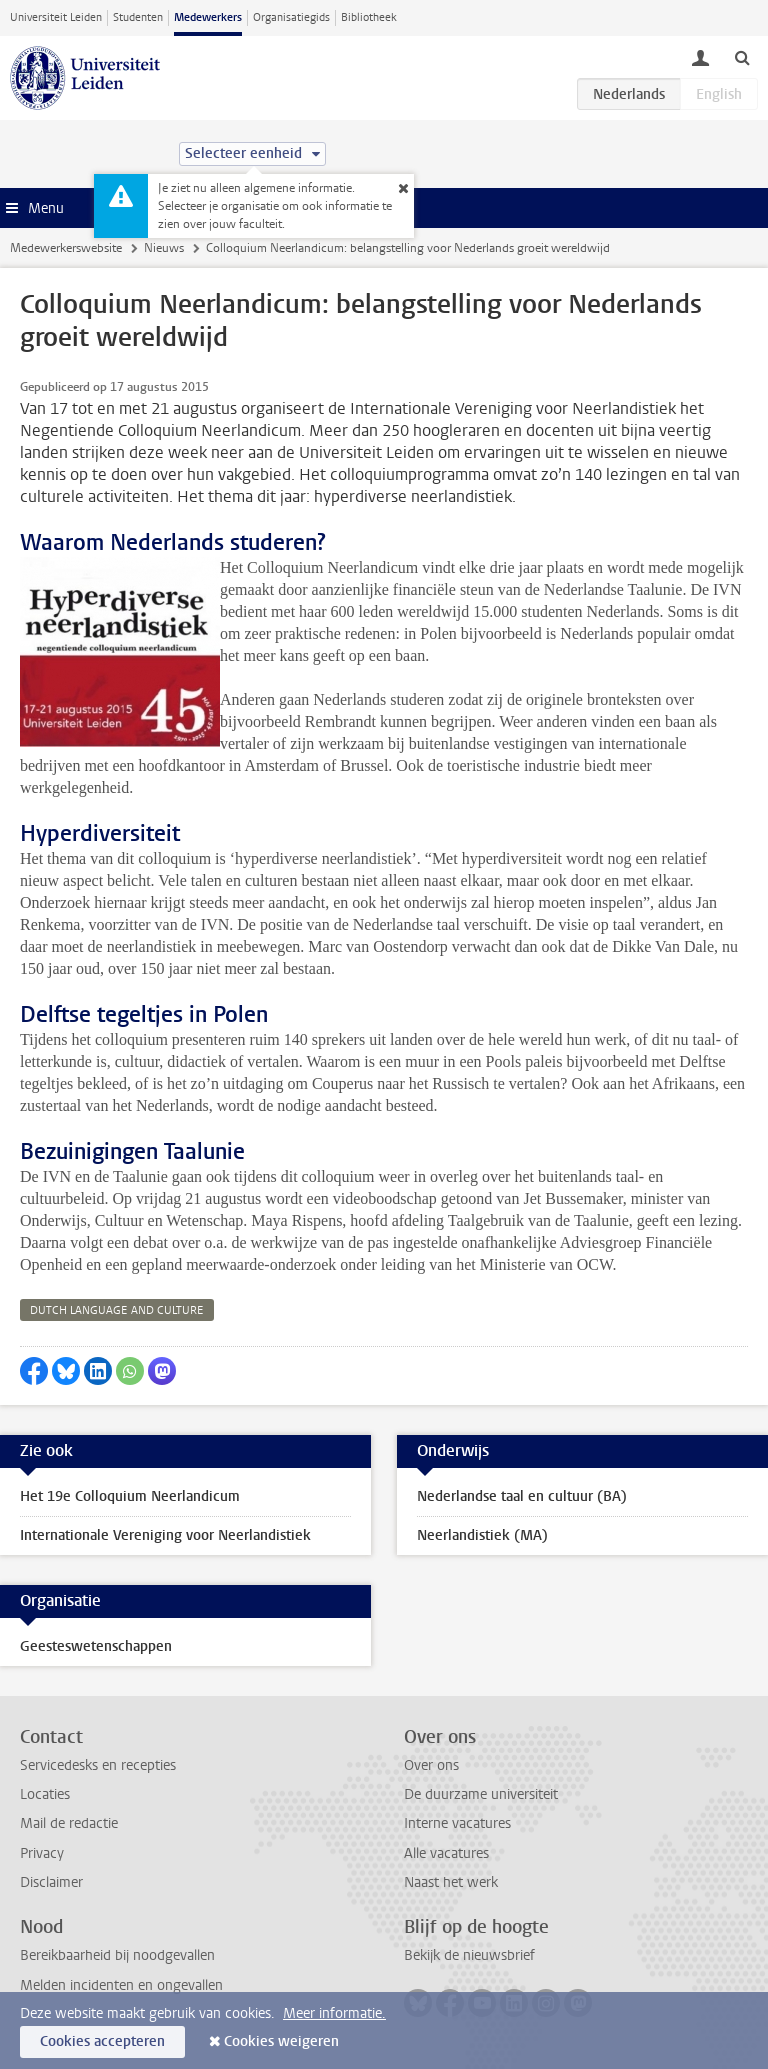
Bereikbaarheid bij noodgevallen (117, 1955)
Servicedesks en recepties (98, 1765)
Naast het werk (451, 1882)
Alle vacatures (446, 1853)
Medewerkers (208, 17)
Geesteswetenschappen (96, 1646)
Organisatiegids (291, 17)
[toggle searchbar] (742, 57)
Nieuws (164, 248)
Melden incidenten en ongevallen (121, 1985)
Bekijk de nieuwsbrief (469, 1955)
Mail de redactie (69, 1823)
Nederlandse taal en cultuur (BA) (522, 1496)
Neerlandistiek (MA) (482, 1535)
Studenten (138, 17)
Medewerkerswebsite (66, 248)
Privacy (42, 1853)
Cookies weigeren (281, 2041)
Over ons (431, 1765)
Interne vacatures (457, 1823)
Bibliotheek (369, 17)
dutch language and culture (117, 1310)
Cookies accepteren (102, 2041)
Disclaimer (51, 1882)
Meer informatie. (334, 2013)
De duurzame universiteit (481, 1794)
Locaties (45, 1794)
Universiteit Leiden (56, 17)
